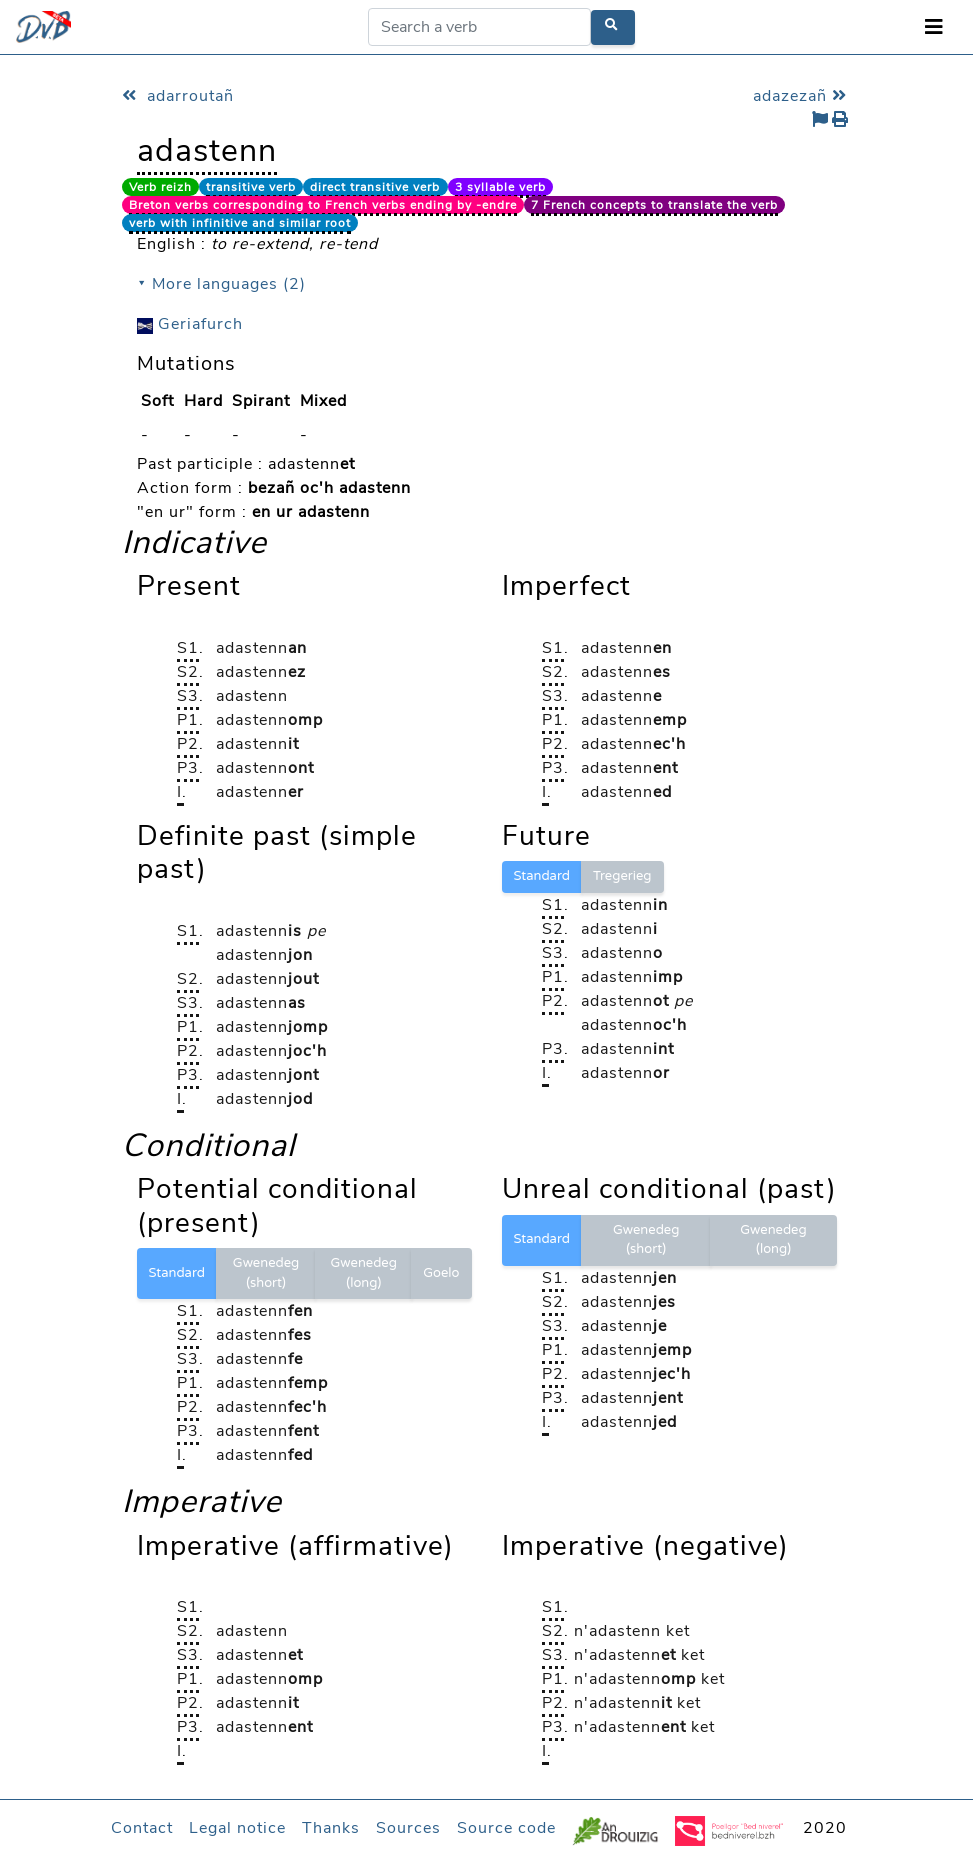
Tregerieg (622, 876)
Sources (408, 1828)
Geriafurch (190, 324)
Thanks (331, 1828)
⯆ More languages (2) (221, 284)
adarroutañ (178, 96)
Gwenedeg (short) (266, 1273)
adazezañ (802, 96)
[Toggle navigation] (934, 27)
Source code (506, 1828)
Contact (142, 1828)
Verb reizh (160, 187)
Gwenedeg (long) (363, 1273)
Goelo (441, 1273)
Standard (542, 876)
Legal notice (237, 1828)
